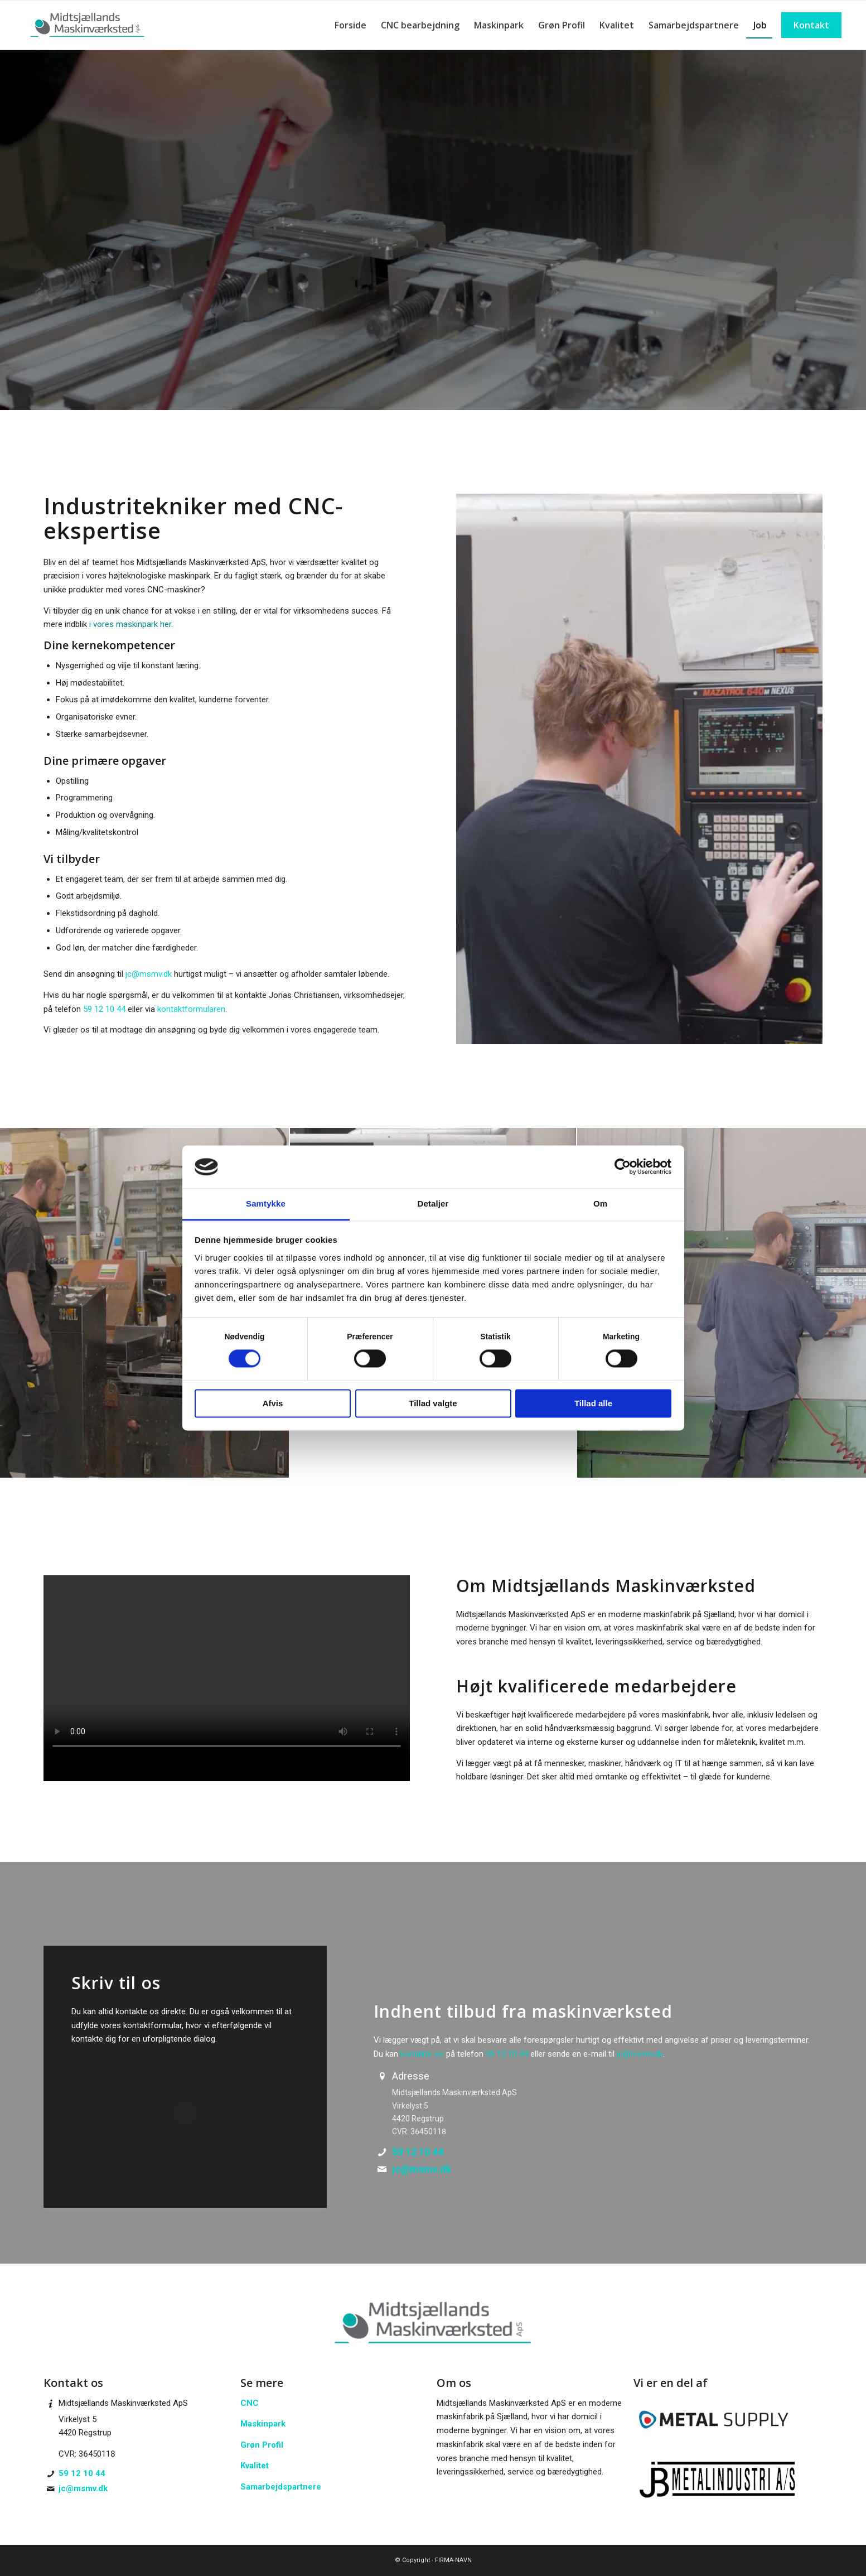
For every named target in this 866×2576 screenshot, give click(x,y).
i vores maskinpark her (130, 624)
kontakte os (422, 2054)
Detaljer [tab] (433, 1203)
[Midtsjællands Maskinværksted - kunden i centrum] (87, 25)
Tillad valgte (433, 1403)
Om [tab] (600, 1203)
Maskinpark (263, 2424)
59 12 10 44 (104, 1009)
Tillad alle (593, 1403)
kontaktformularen (191, 1009)
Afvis (273, 1403)
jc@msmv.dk (148, 974)
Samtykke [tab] (266, 1203)
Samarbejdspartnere (280, 2487)
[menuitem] (350, 25)
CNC (249, 2403)
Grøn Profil (261, 2445)
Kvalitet (254, 2466)
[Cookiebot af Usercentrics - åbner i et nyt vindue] (622, 1167)
